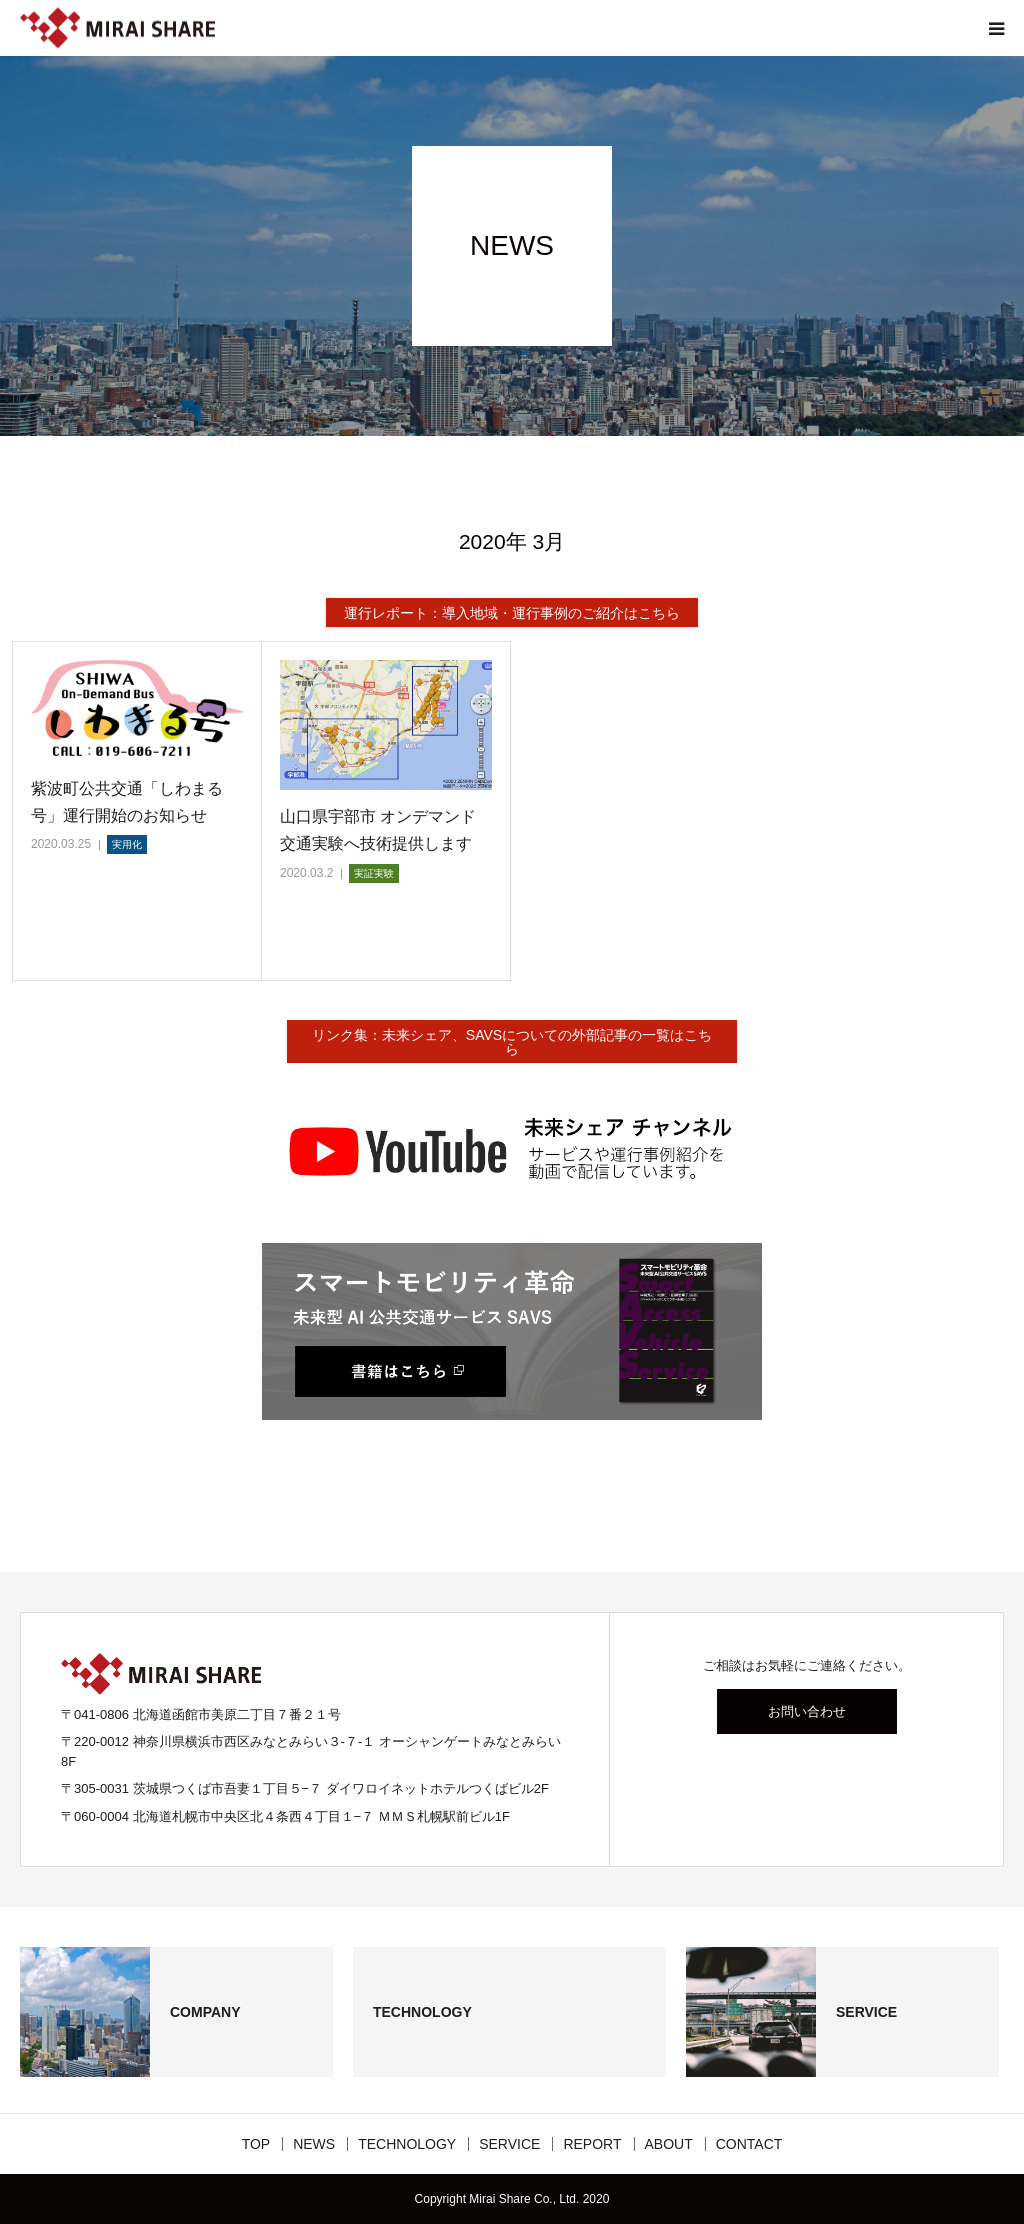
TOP (256, 2144)
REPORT (592, 2144)
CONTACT (749, 2144)
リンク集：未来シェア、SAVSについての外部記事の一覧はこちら (512, 1042)
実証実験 (374, 873)
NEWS (314, 2144)
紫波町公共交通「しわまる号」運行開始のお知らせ (127, 802)
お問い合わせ (807, 1711)
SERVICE (509, 2144)
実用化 (127, 844)
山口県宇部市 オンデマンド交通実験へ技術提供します (378, 830)
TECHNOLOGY (407, 2144)
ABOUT (669, 2144)
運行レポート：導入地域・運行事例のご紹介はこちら (512, 613)
